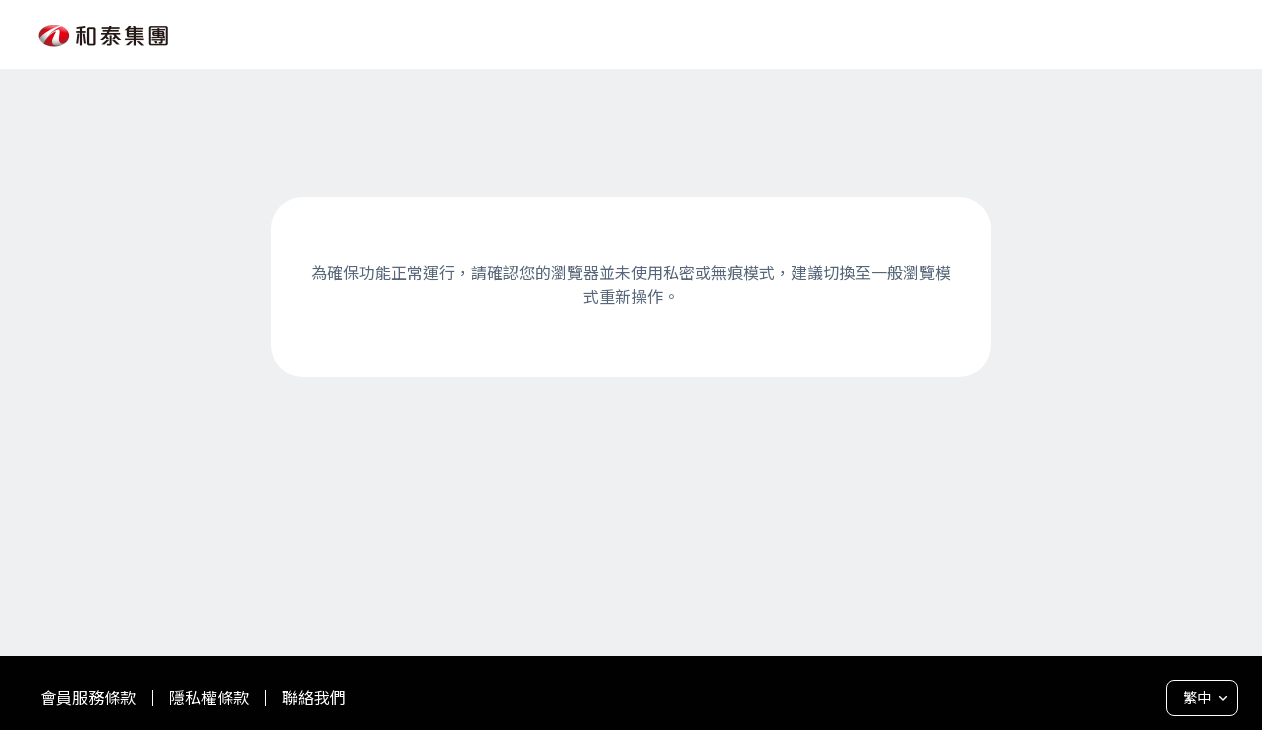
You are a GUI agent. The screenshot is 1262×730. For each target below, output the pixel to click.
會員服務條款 (88, 698)
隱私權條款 (209, 698)
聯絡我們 (314, 698)
